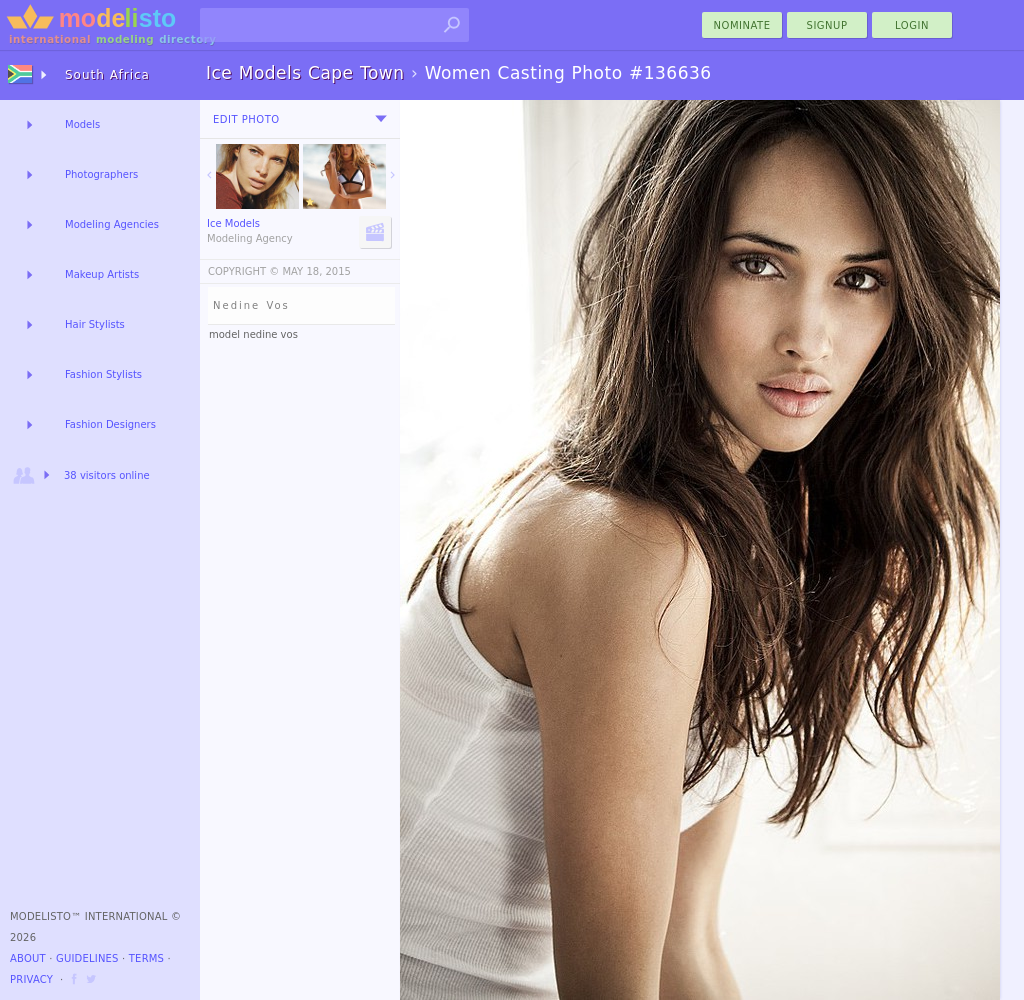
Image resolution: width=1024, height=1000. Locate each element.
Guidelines (87, 958)
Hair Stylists (95, 324)
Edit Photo (246, 119)
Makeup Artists (102, 274)
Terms (146, 958)
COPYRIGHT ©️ (243, 271)
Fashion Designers (110, 424)
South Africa (107, 75)
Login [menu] (912, 25)
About (28, 958)
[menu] (381, 119)
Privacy (31, 979)
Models (82, 124)
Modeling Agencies (112, 224)
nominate (742, 25)
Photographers (101, 174)
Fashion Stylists (103, 374)
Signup (827, 25)
